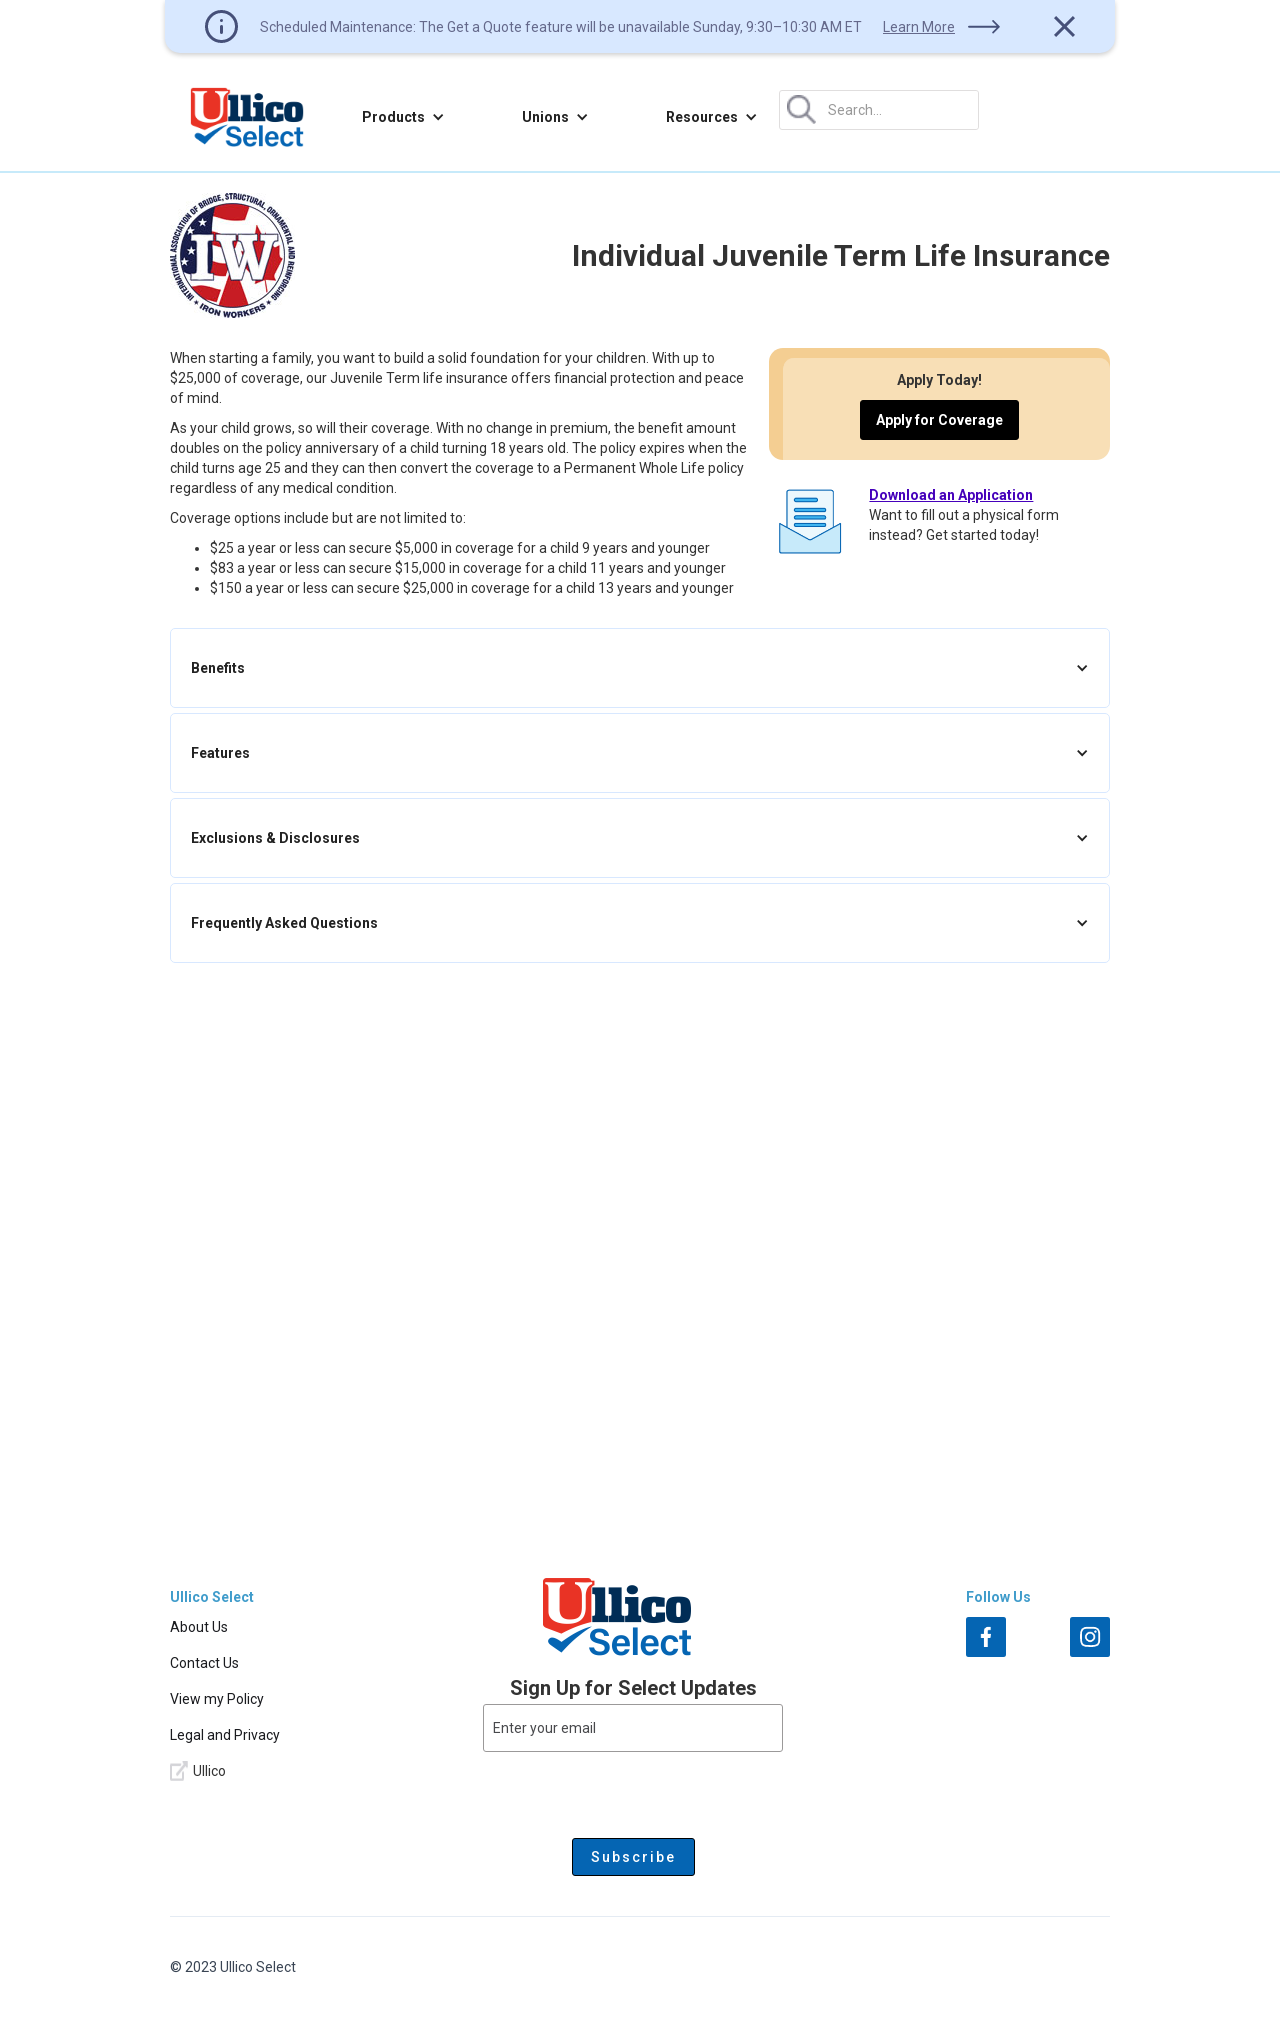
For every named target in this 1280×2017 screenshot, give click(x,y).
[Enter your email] (633, 1728)
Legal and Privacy (225, 1735)
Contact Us (204, 1663)
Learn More (919, 27)
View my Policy (217, 1699)
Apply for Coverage (939, 420)
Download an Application (951, 495)
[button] (403, 117)
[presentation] (633, 1791)
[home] (247, 117)
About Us (199, 1627)
